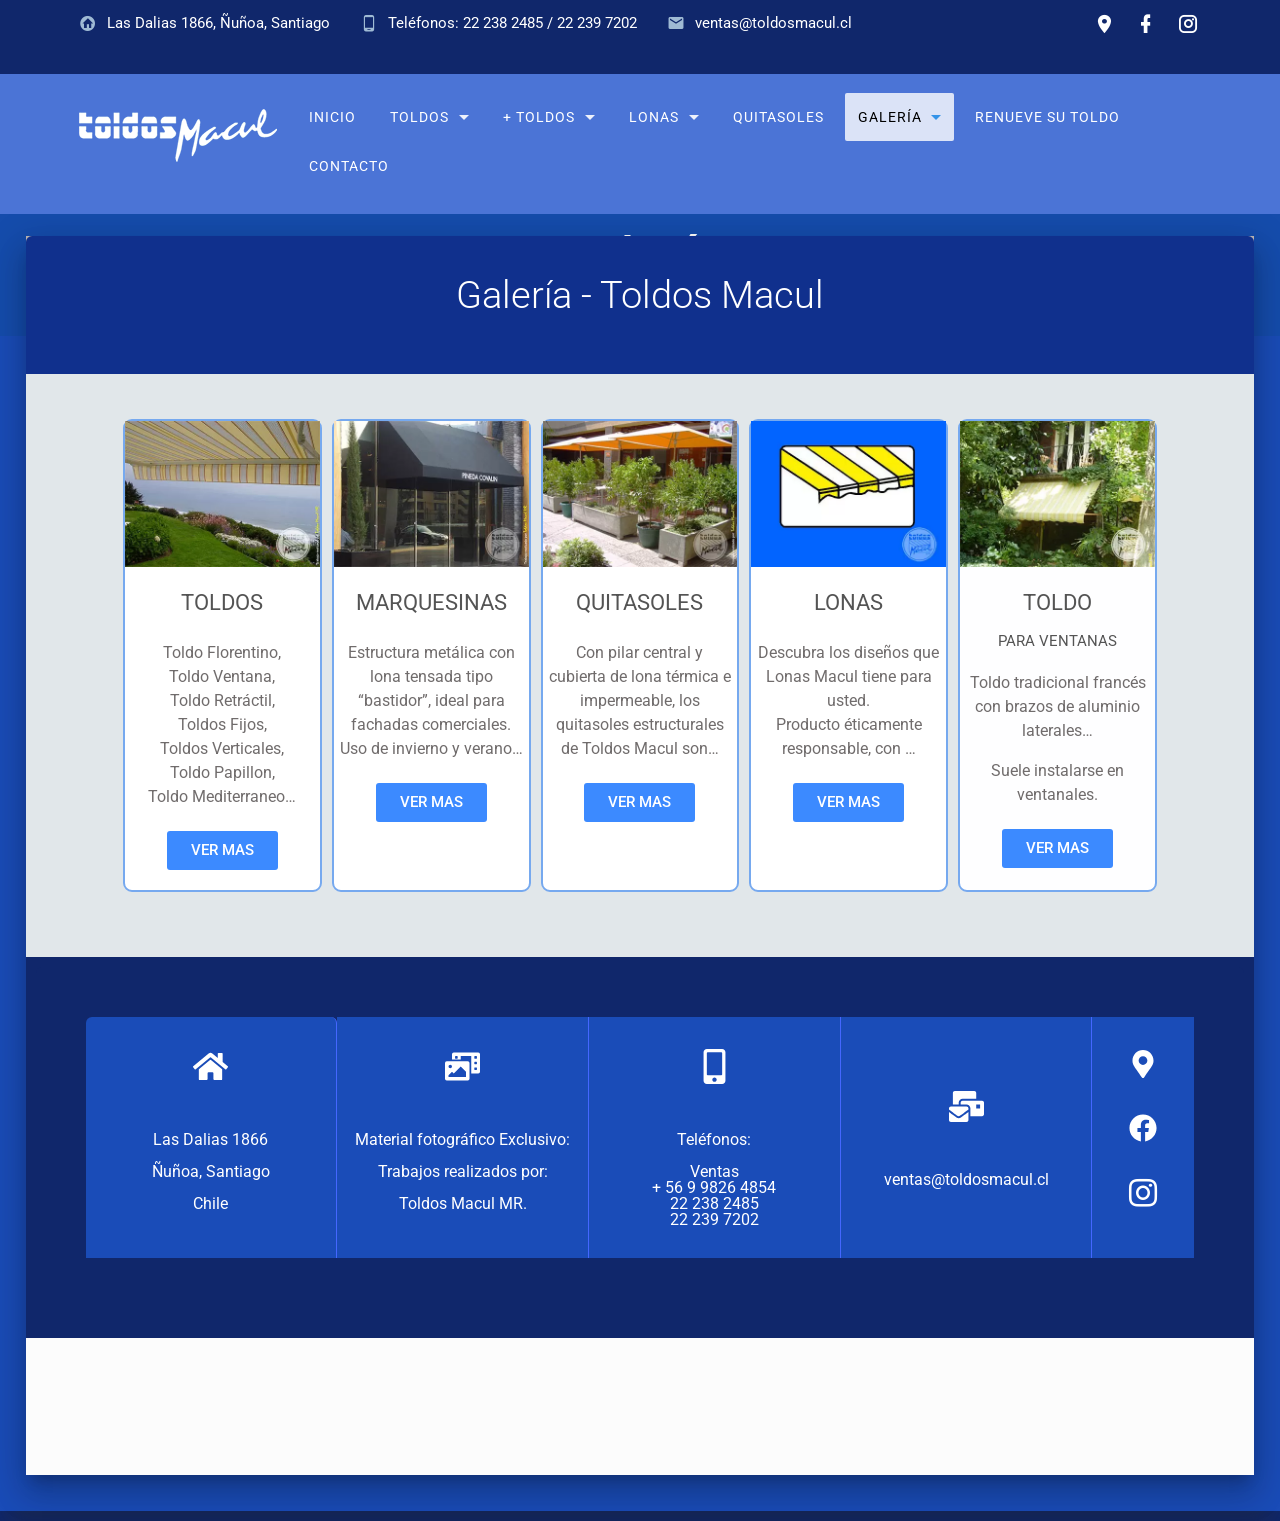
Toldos (419, 117)
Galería (889, 117)
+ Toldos (539, 117)
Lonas (654, 117)
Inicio (332, 117)
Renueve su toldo (1047, 117)
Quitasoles (778, 117)
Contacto (349, 166)
